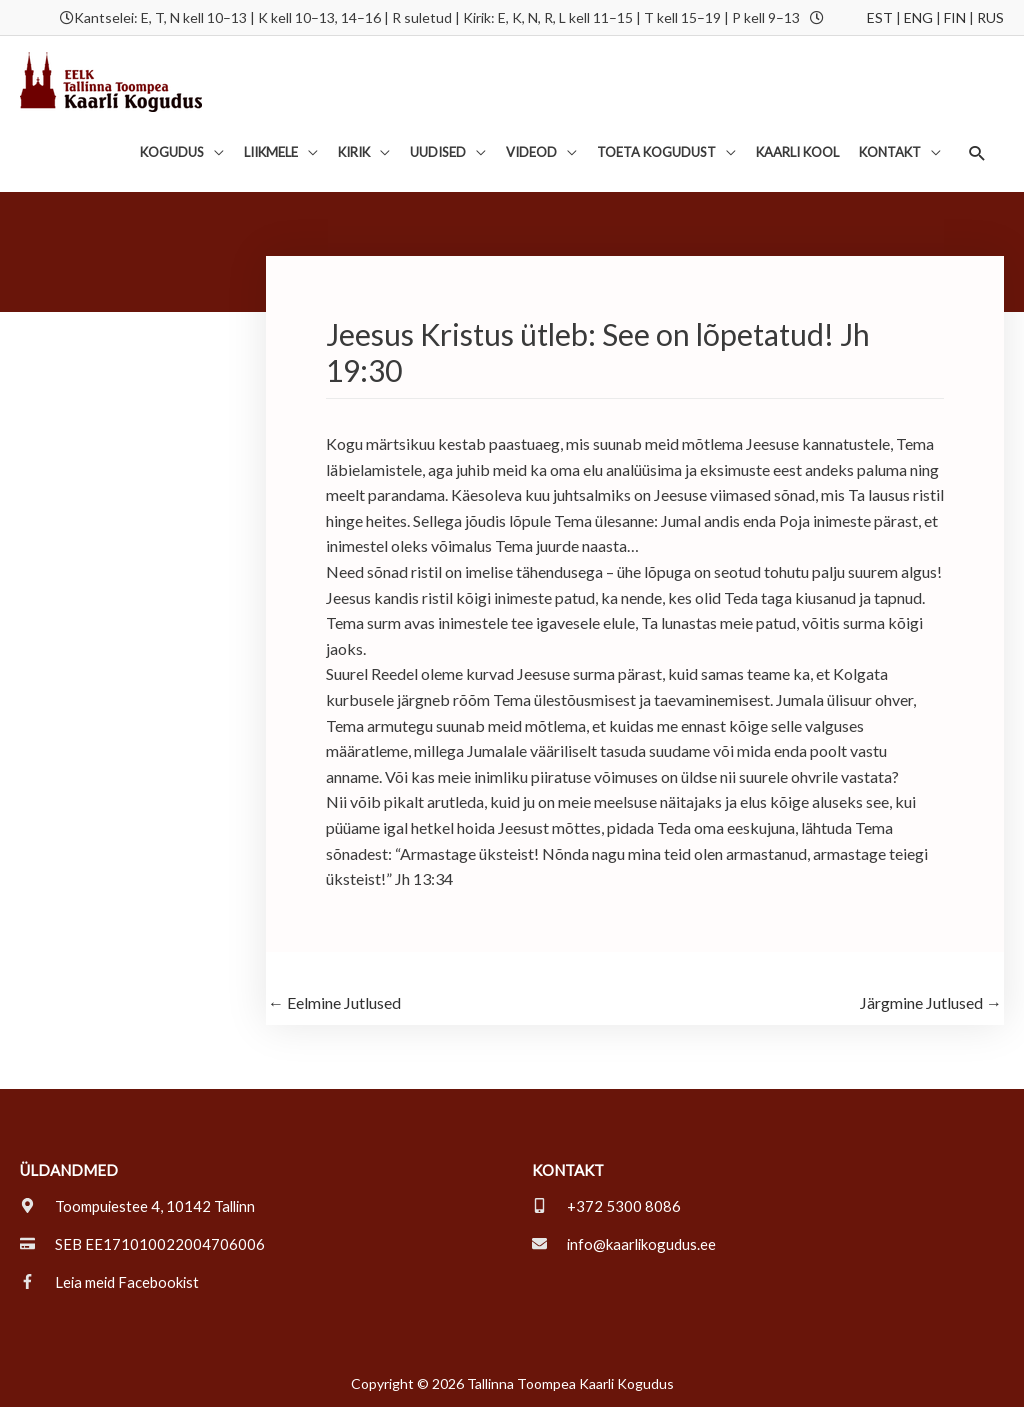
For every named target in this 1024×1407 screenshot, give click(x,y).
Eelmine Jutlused (334, 1002)
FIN (955, 17)
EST (880, 17)
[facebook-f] (111, 1282)
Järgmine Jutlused (931, 1002)
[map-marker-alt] (139, 1206)
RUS (990, 17)
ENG (918, 17)
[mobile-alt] (606, 1206)
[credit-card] (142, 1244)
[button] (977, 152)
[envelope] (625, 1244)
